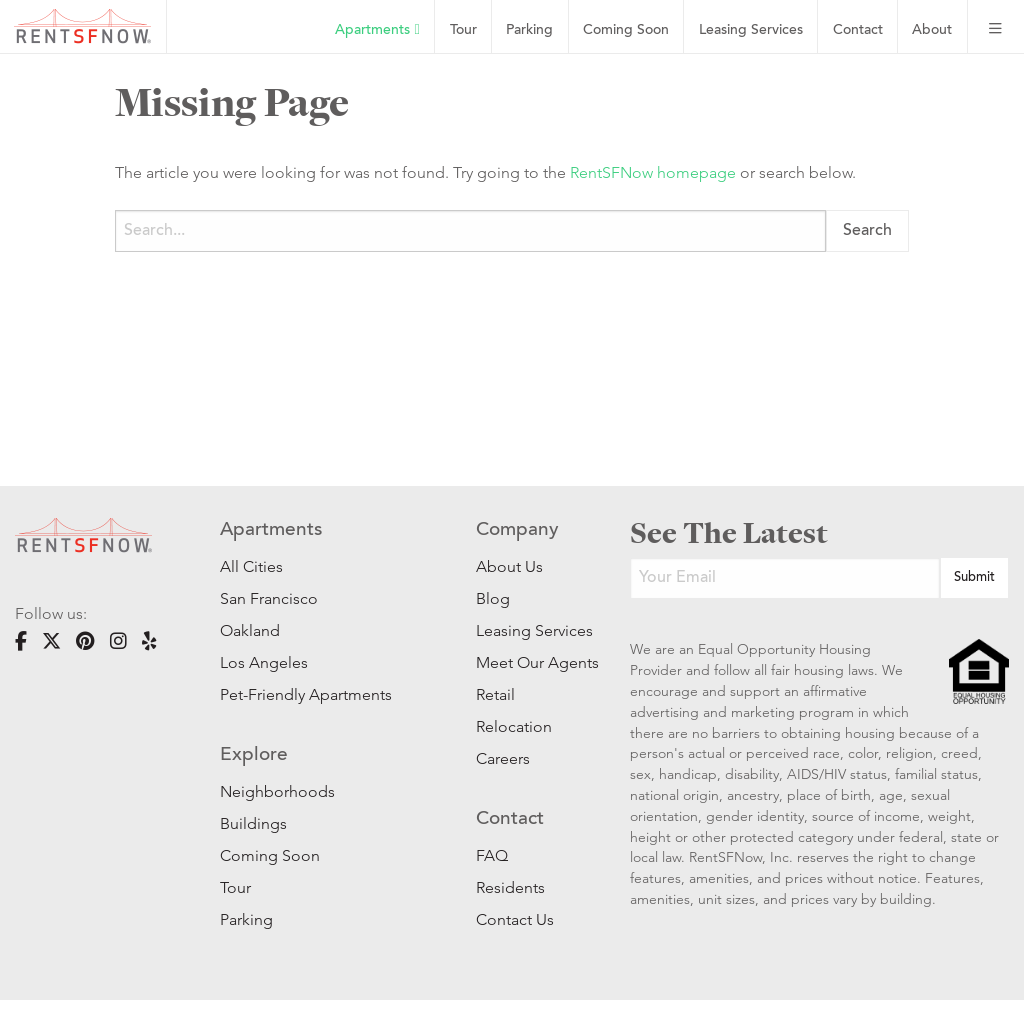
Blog (493, 598)
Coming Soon (626, 30)
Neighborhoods (277, 791)
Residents (510, 887)
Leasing (751, 30)
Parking (529, 30)
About (932, 30)
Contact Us (515, 919)
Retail (495, 694)
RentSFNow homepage (653, 172)
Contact (858, 30)
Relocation (514, 726)
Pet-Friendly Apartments (306, 694)
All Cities (251, 566)
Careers (503, 758)
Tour (463, 30)
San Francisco (269, 598)
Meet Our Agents (523, 662)
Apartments (377, 30)
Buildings (253, 823)
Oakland (250, 630)
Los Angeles (264, 662)
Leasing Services (523, 630)
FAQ (492, 855)
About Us (509, 566)
